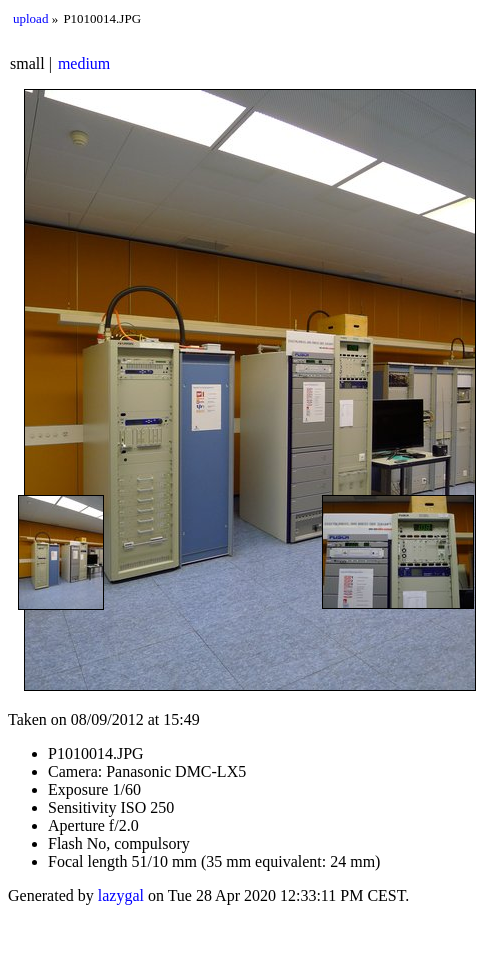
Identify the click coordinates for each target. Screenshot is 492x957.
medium (84, 63)
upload (30, 18)
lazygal (121, 895)
